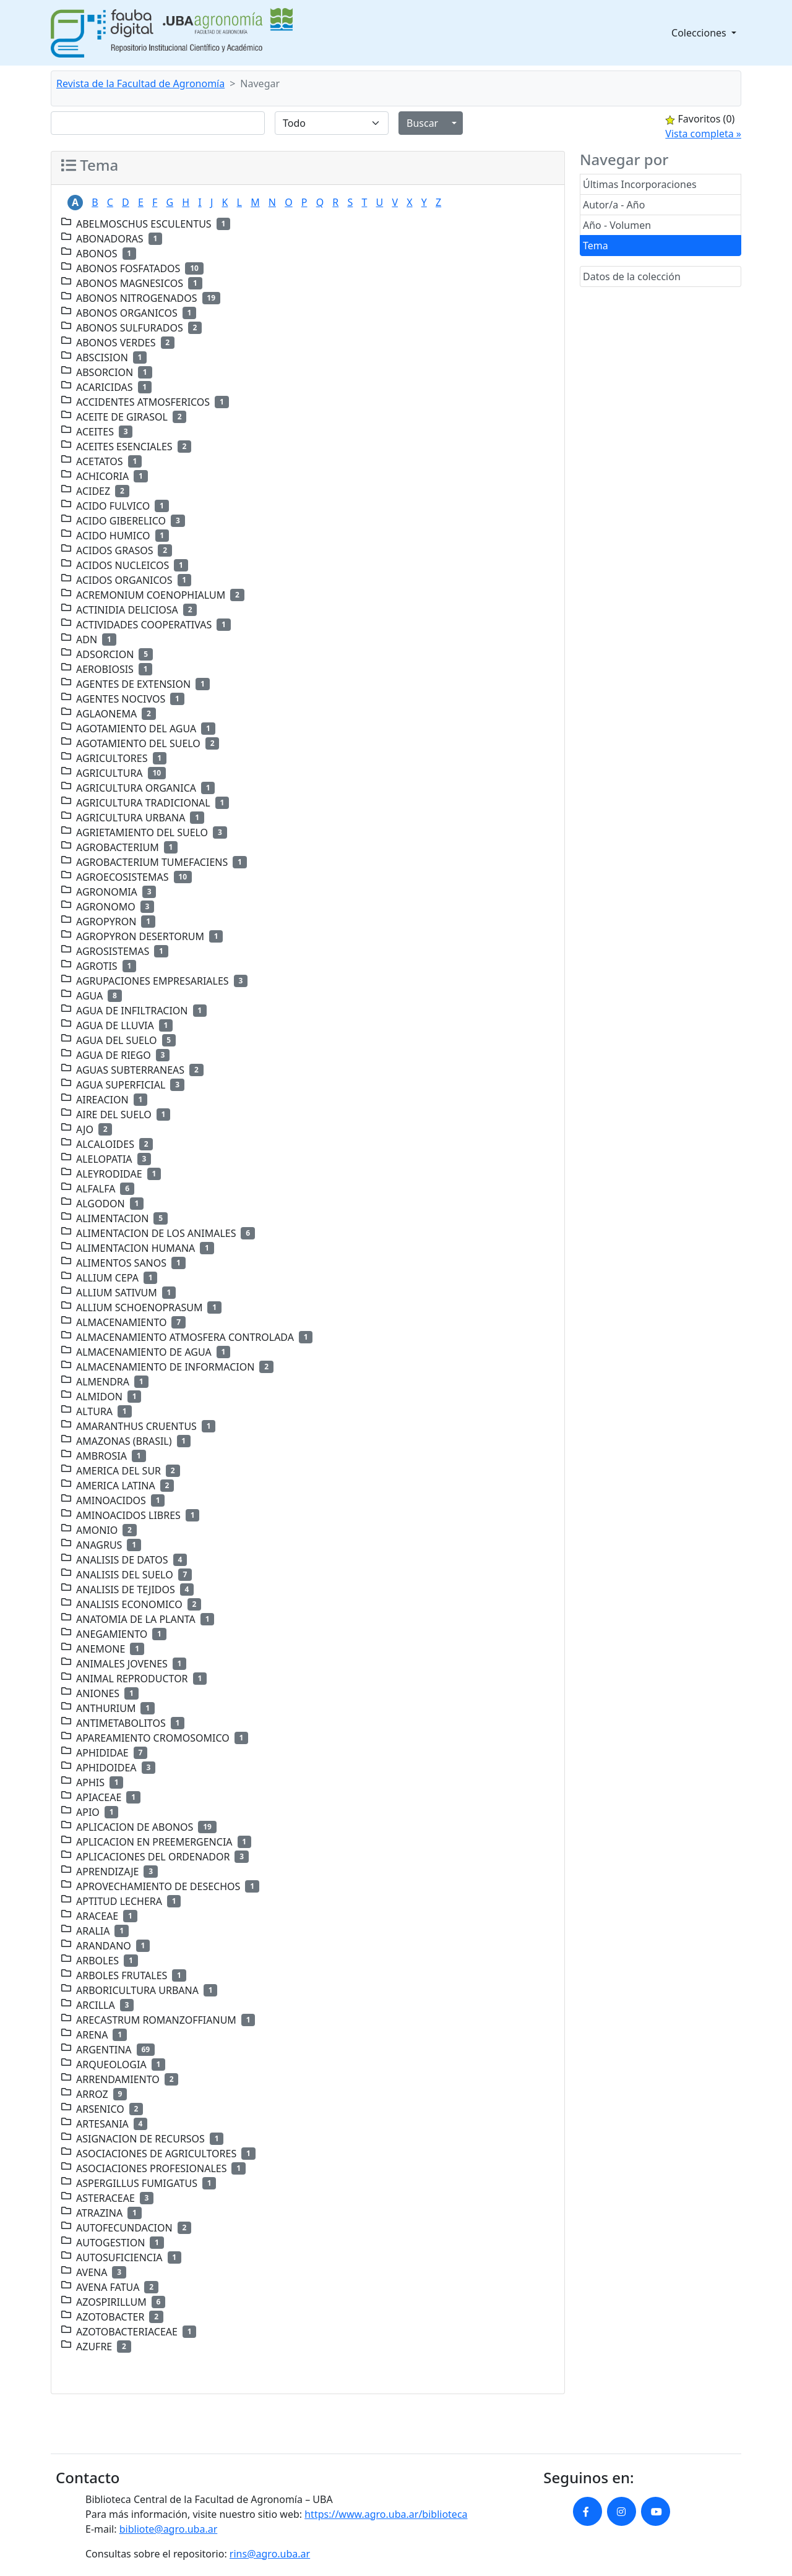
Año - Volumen (617, 225)
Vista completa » (703, 133)
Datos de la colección (632, 276)
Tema (595, 245)
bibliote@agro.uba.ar (168, 2529)
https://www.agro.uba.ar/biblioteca (385, 2514)
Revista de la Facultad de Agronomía (140, 83)
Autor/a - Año (614, 205)
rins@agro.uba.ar (270, 2554)
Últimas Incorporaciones (640, 184)
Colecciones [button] (700, 33)
